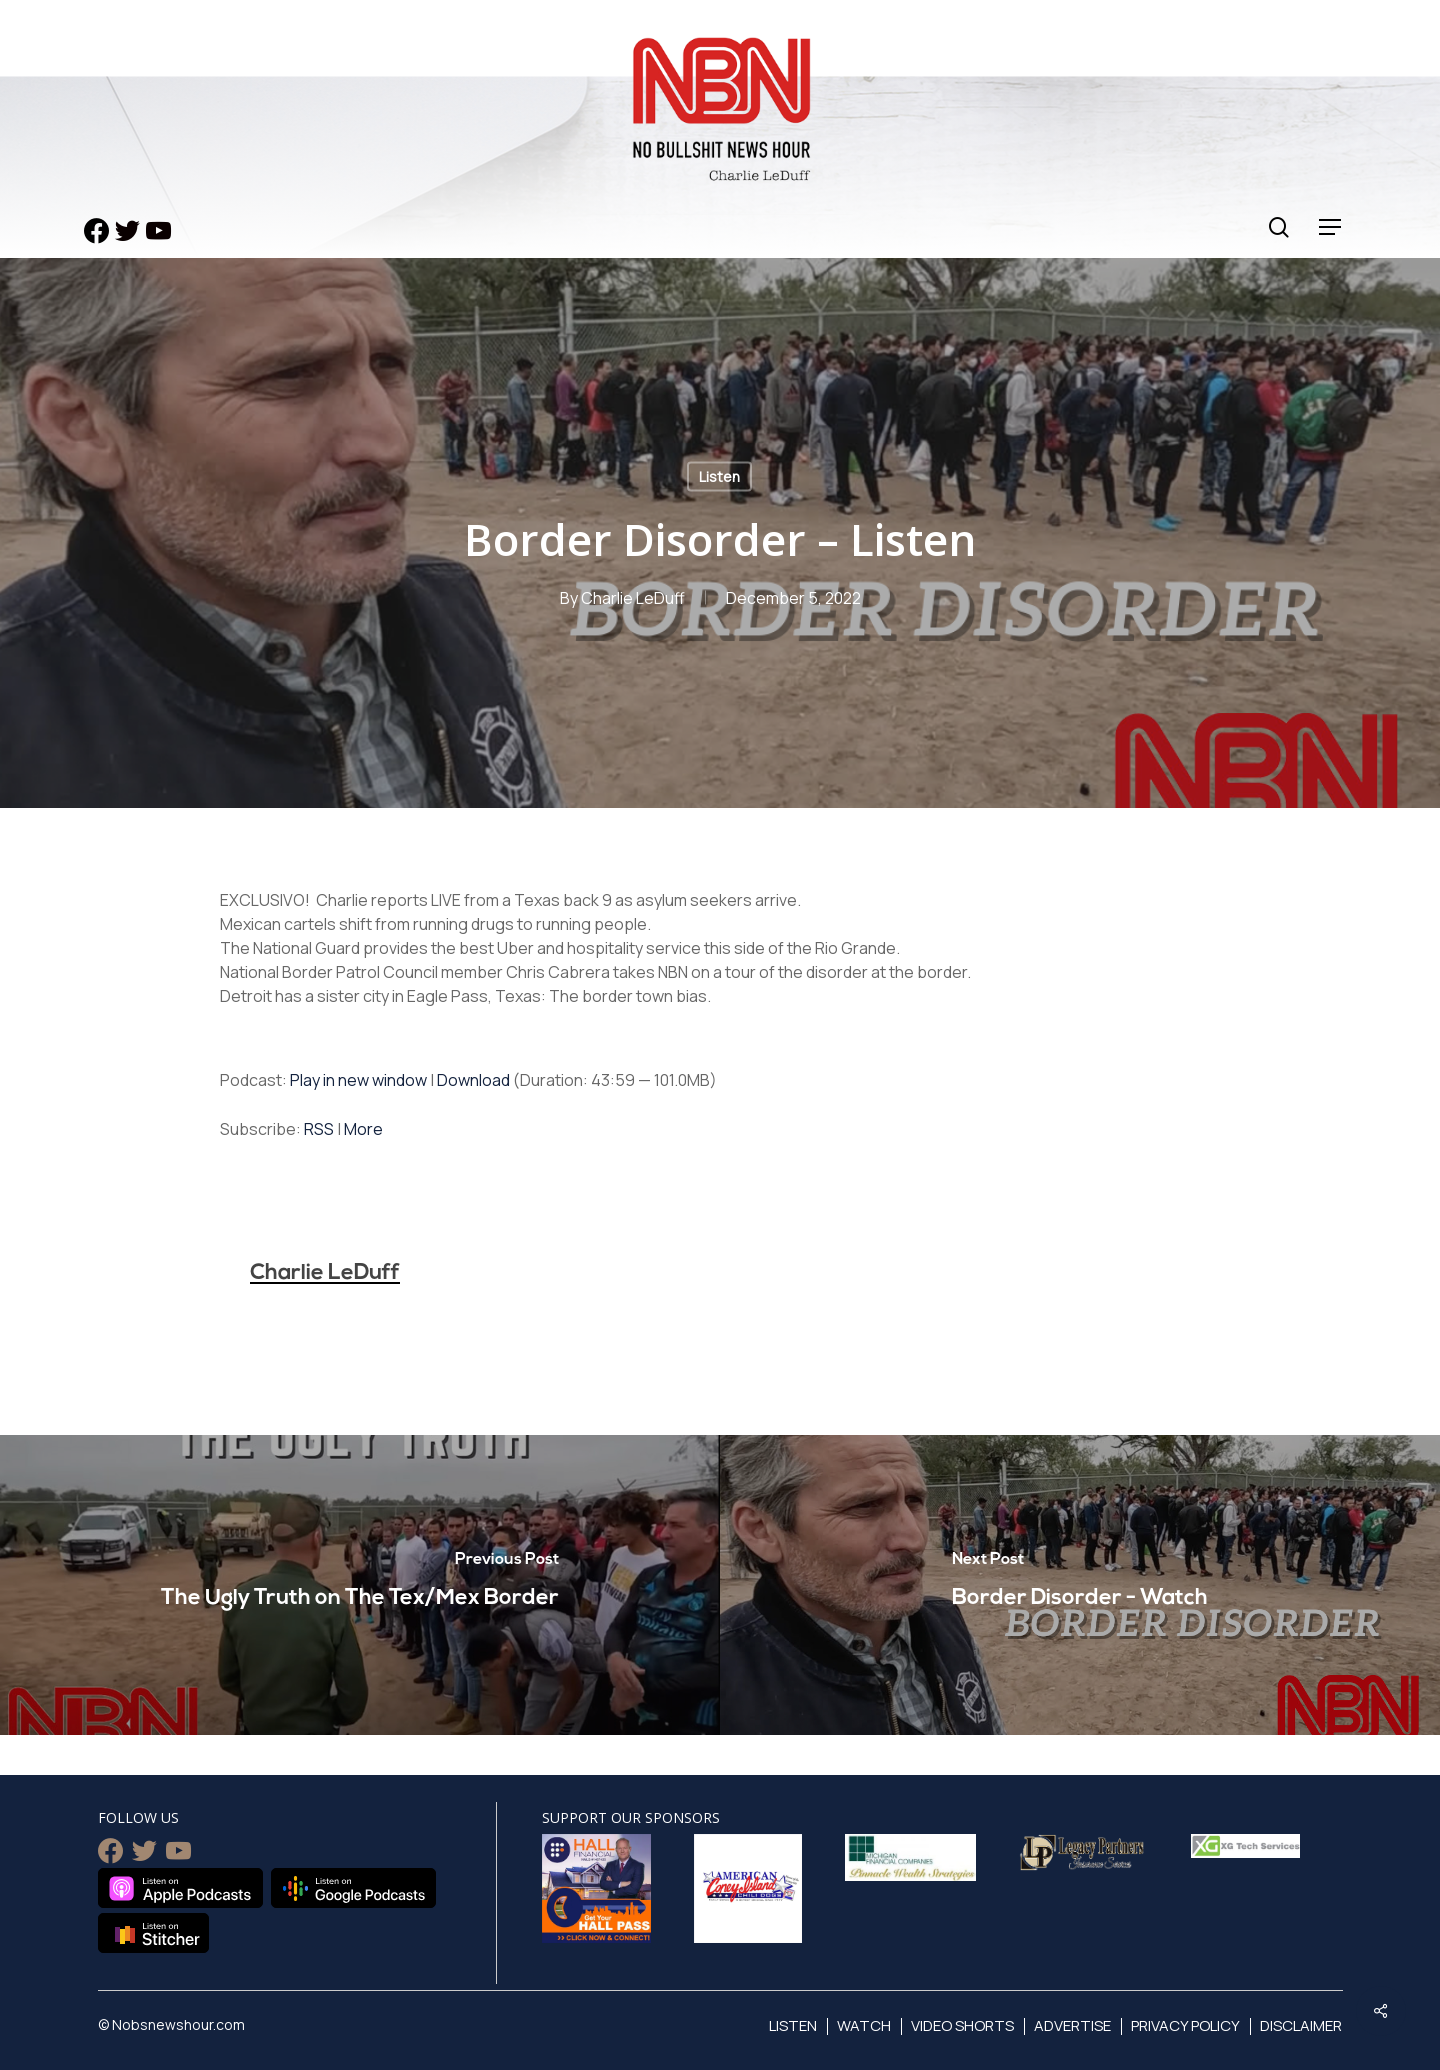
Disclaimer (1301, 2025)
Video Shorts (962, 2025)
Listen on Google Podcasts (353, 1888)
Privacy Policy (1185, 2025)
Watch (864, 2025)
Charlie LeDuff (633, 598)
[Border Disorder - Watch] (1080, 1585)
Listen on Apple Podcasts (180, 1888)
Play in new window (358, 1080)
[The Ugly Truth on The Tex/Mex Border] (360, 1585)
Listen (719, 476)
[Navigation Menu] (1331, 227)
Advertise (1072, 2025)
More (363, 1129)
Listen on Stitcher (153, 1933)
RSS (319, 1129)
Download (473, 1080)
